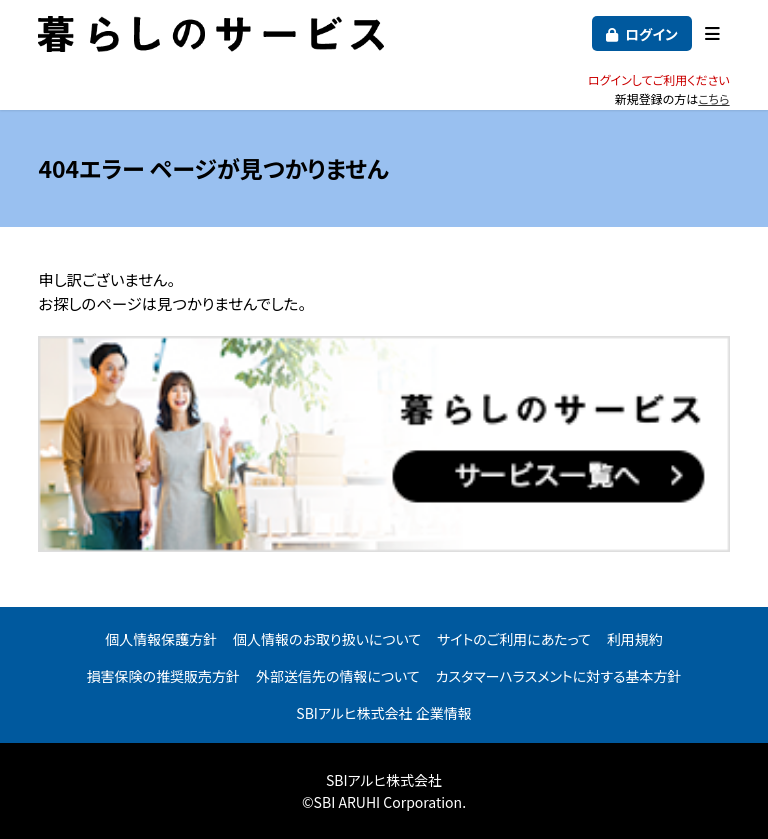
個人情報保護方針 (161, 639)
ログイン (651, 34)
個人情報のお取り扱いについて (327, 639)
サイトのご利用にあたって (514, 639)
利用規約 (635, 639)
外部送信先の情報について (338, 676)
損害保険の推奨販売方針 (164, 676)
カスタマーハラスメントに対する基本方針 (559, 676)
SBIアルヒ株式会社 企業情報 (383, 713)
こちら (713, 98)
